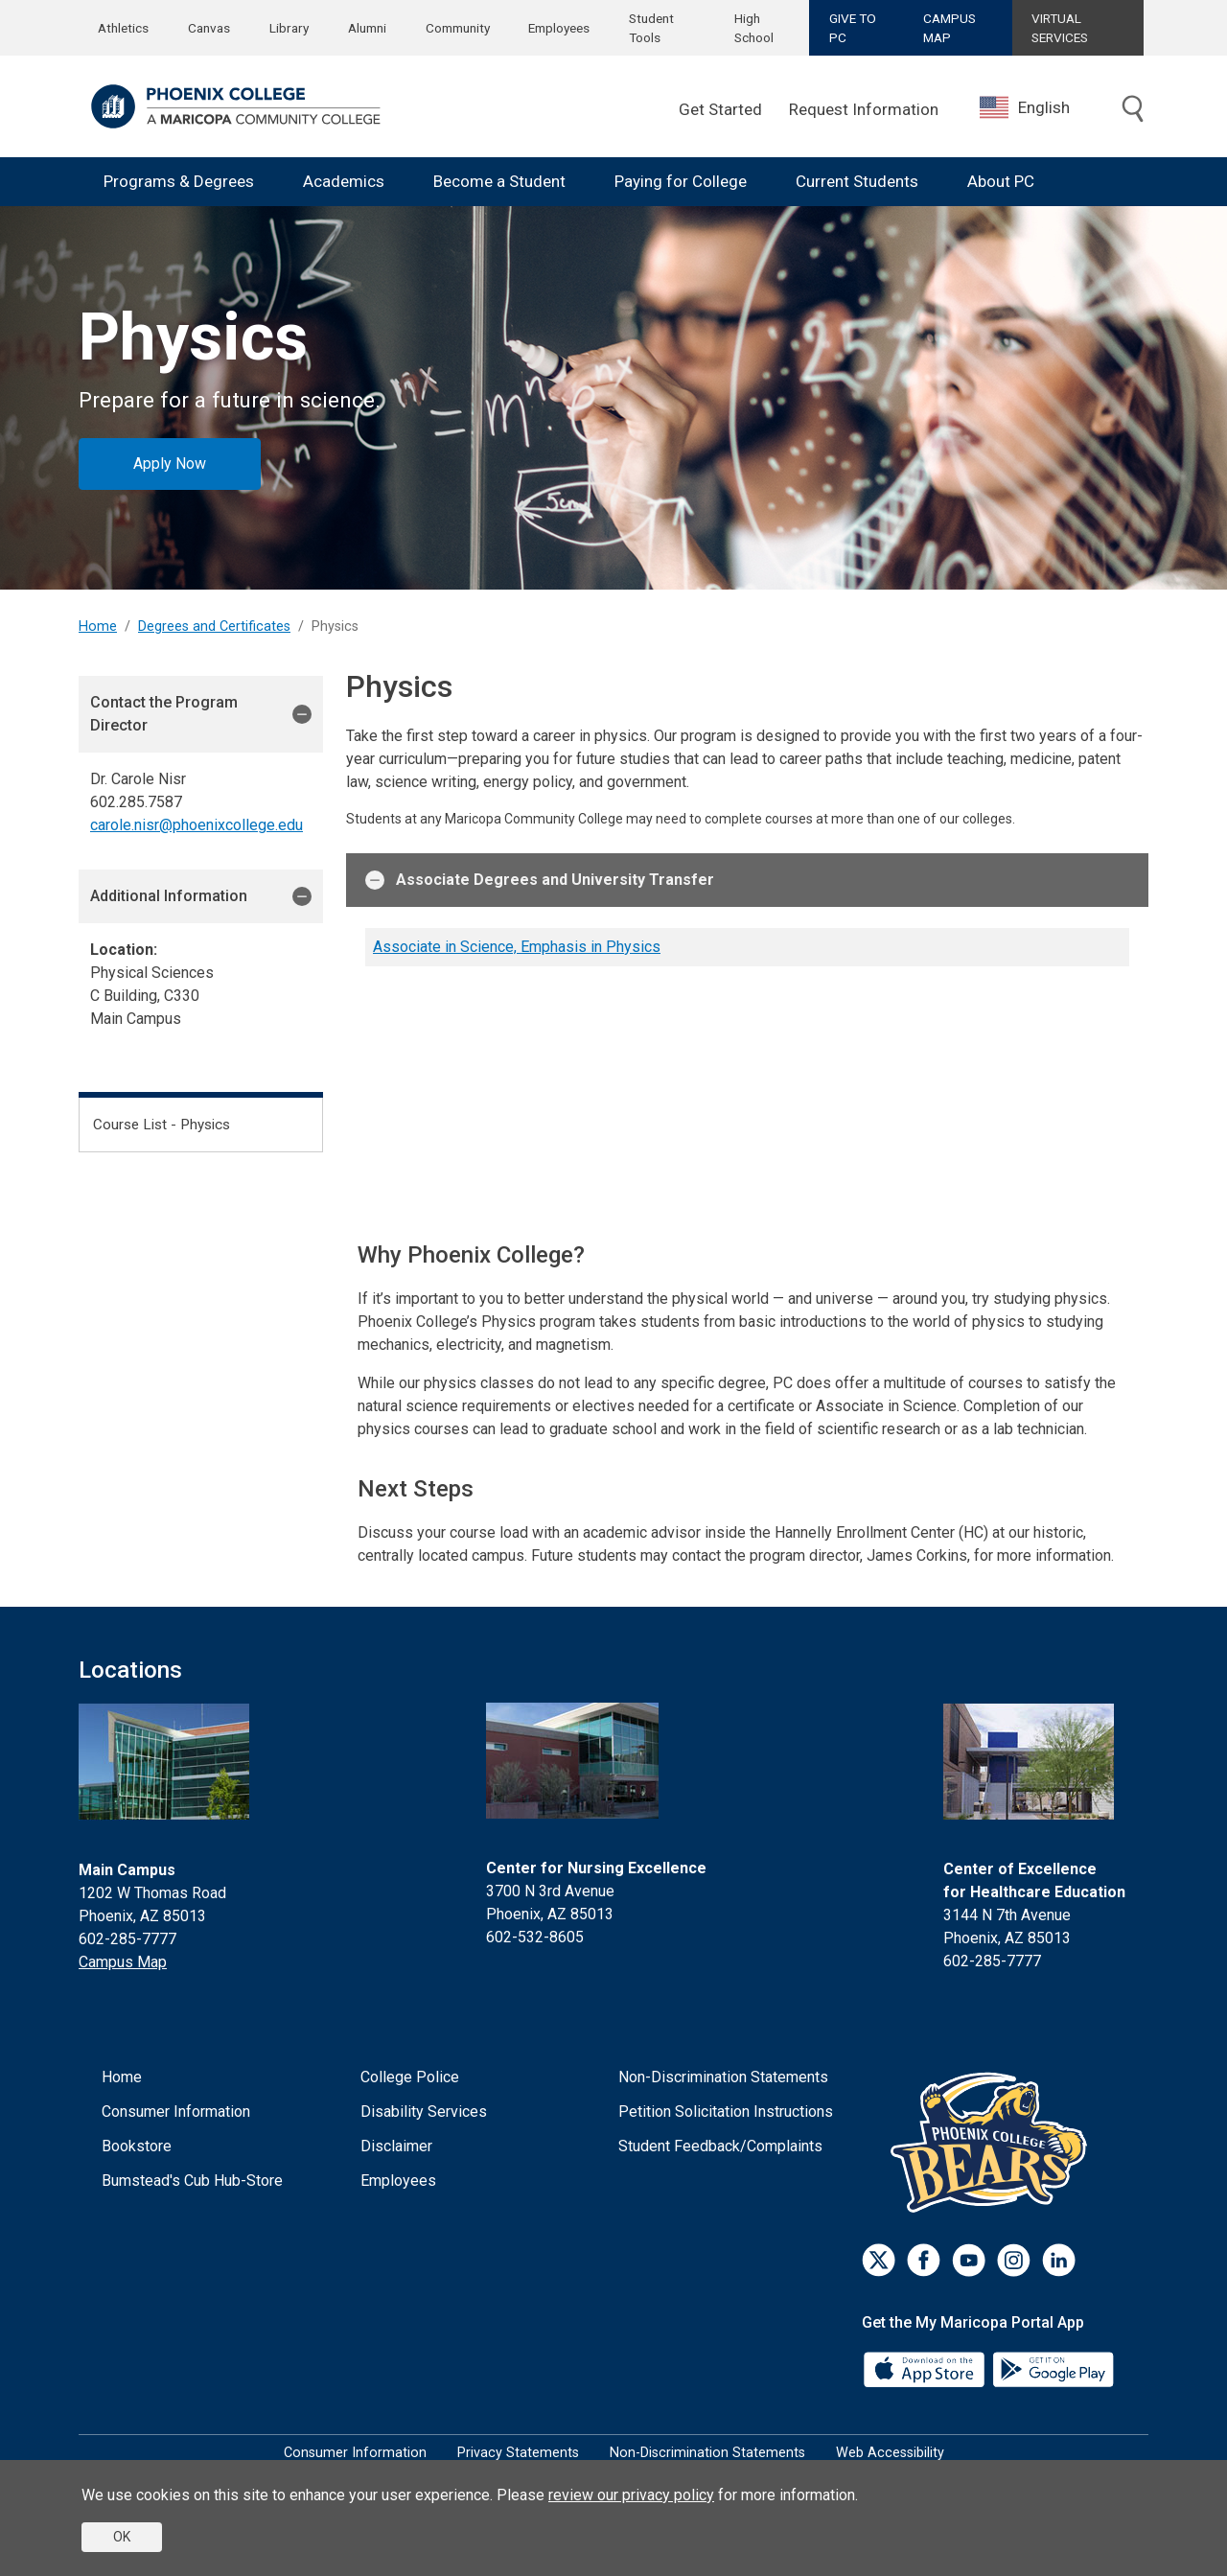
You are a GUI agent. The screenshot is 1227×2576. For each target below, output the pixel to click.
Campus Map (123, 1962)
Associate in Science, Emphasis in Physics (516, 947)
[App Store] (926, 2367)
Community (458, 27)
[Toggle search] (1133, 109)
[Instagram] (1013, 2260)
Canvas (209, 27)
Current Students (857, 181)
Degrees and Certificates (214, 626)
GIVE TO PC (852, 28)
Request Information (863, 109)
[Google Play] (1052, 2367)
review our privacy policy (631, 2495)
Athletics (123, 27)
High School (754, 28)
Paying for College (680, 181)
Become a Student (499, 181)
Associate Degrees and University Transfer (539, 880)
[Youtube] (968, 2260)
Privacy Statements (518, 2453)
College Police (409, 2077)
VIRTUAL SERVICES (1059, 28)
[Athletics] (993, 2141)
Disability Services (423, 2111)
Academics (343, 181)
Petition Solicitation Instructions (725, 2111)
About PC (1000, 181)
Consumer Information (176, 2111)
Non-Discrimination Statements (723, 2077)
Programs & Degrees (179, 181)
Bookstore (137, 2146)
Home (98, 626)
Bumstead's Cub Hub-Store (192, 2180)
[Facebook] (923, 2260)
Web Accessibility (890, 2453)
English (1025, 107)
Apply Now (169, 463)
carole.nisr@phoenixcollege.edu (196, 825)
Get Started (720, 109)
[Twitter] (878, 2260)
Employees (559, 27)
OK (121, 2536)
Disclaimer (396, 2146)
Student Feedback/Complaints (720, 2146)
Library (289, 27)
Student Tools (651, 28)
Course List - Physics (161, 1124)
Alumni (367, 27)
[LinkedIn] (1059, 2260)
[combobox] (1039, 107)
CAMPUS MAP (949, 28)
